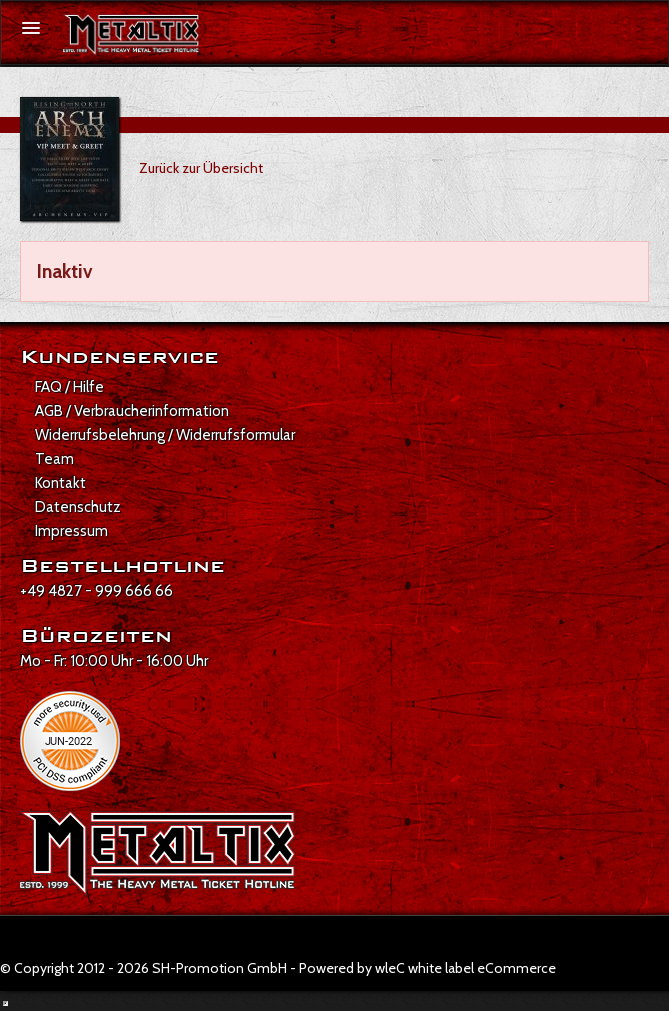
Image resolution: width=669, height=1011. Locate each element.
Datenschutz (78, 507)
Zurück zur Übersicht (201, 168)
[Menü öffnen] (31, 28)
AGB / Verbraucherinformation (132, 411)
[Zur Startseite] (131, 35)
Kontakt (60, 483)
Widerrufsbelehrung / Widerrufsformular (165, 435)
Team (54, 459)
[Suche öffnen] (643, 29)
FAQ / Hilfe (69, 387)
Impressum (71, 531)
